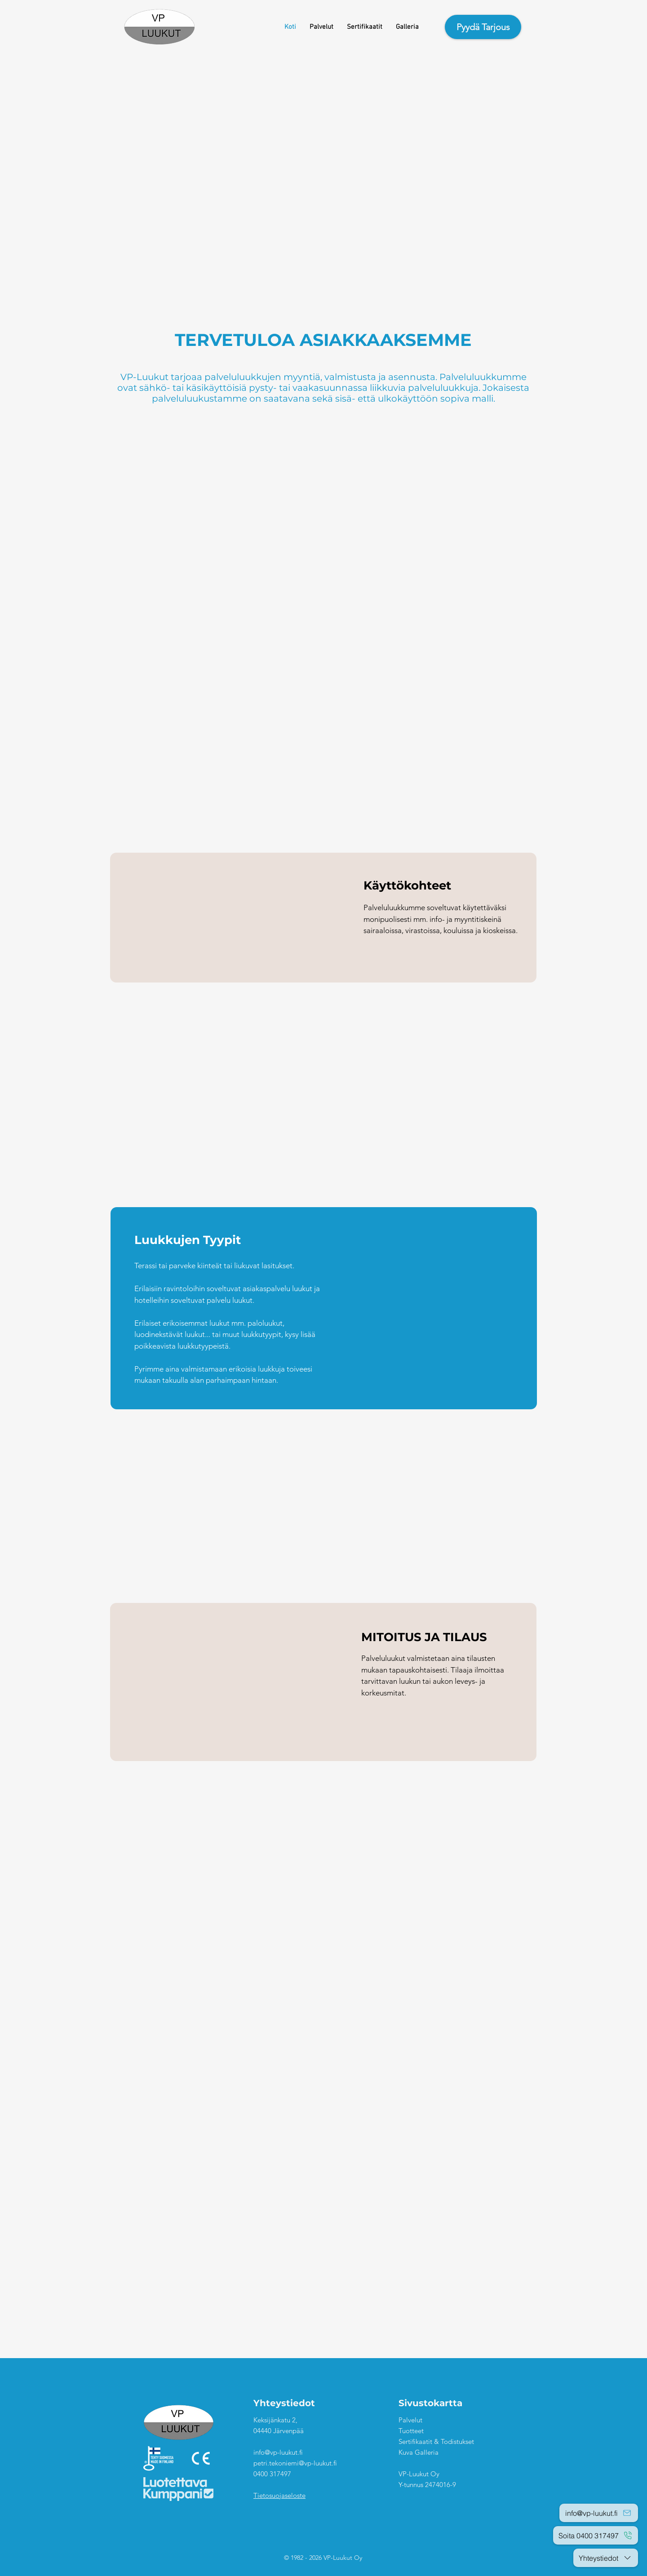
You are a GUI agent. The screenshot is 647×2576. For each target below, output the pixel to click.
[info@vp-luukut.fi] (598, 2513)
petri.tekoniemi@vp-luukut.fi (295, 2463)
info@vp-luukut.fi (278, 2452)
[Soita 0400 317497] (595, 2535)
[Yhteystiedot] (605, 2558)
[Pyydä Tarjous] (483, 27)
